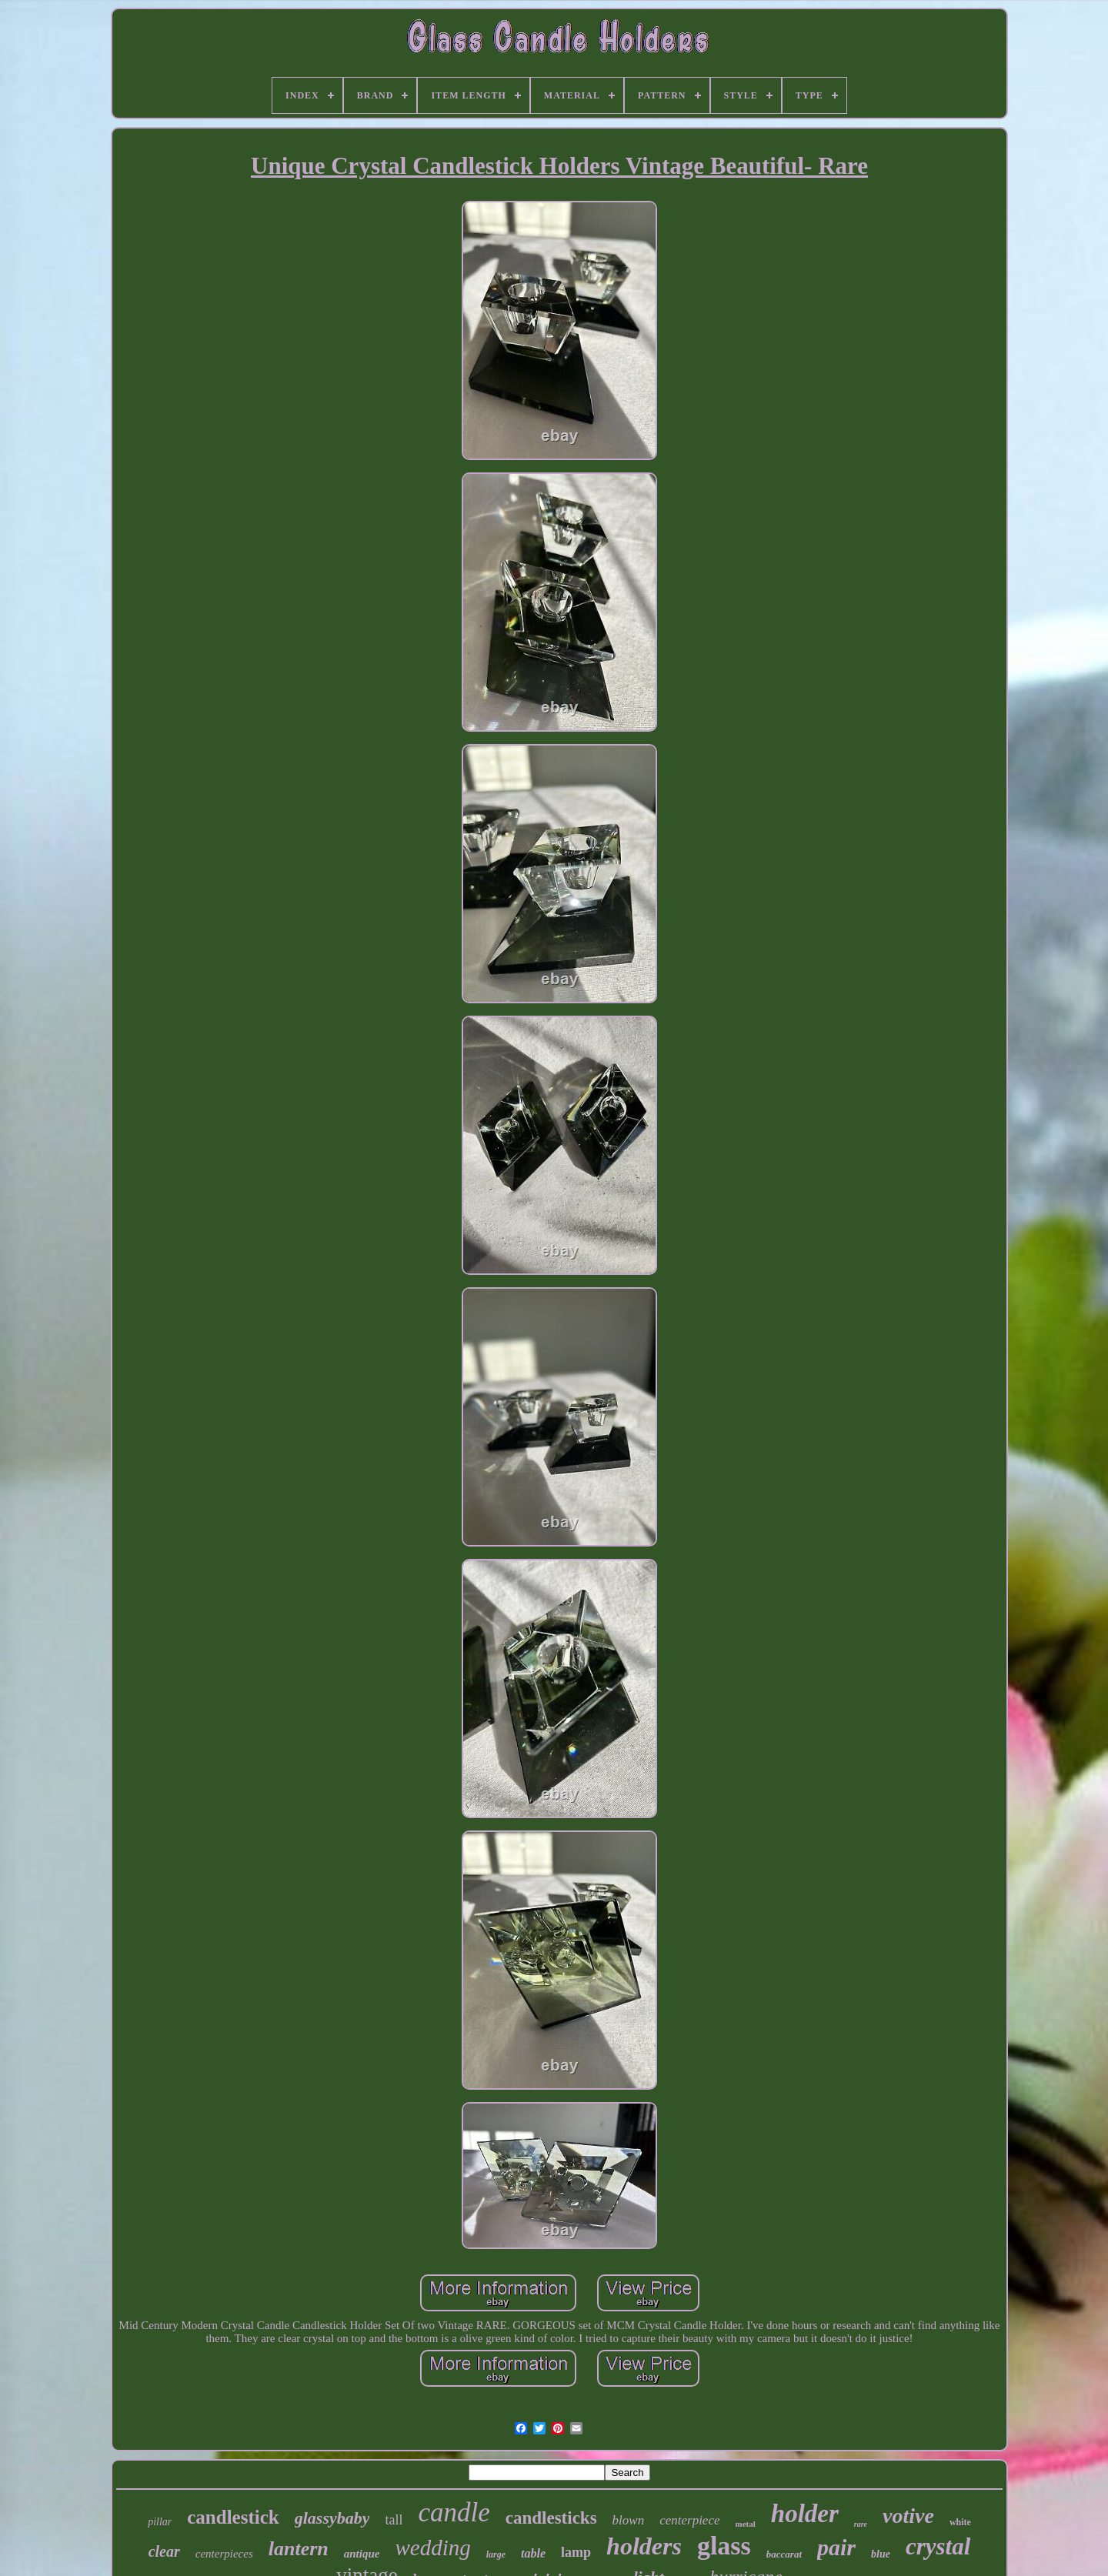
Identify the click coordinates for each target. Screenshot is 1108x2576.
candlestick (233, 2517)
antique (362, 2554)
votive (908, 2516)
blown (628, 2520)
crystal (938, 2546)
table (533, 2553)
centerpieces (224, 2554)
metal (746, 2523)
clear (164, 2551)
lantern (299, 2549)
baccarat (784, 2554)
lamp (576, 2552)
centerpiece (689, 2520)
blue (880, 2554)
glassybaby (332, 2518)
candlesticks (551, 2518)
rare (860, 2524)
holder (805, 2514)
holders (644, 2546)
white (960, 2522)
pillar (160, 2522)
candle (453, 2513)
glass (724, 2545)
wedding (432, 2547)
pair (836, 2547)
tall (393, 2520)
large (496, 2554)
